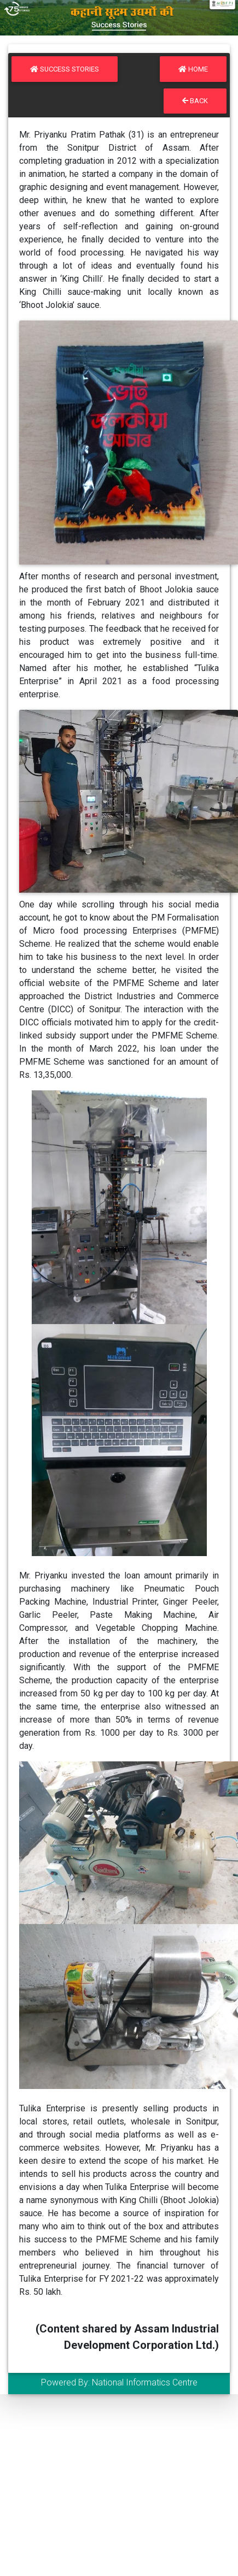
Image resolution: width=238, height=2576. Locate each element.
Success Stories (64, 69)
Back (195, 101)
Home (193, 69)
